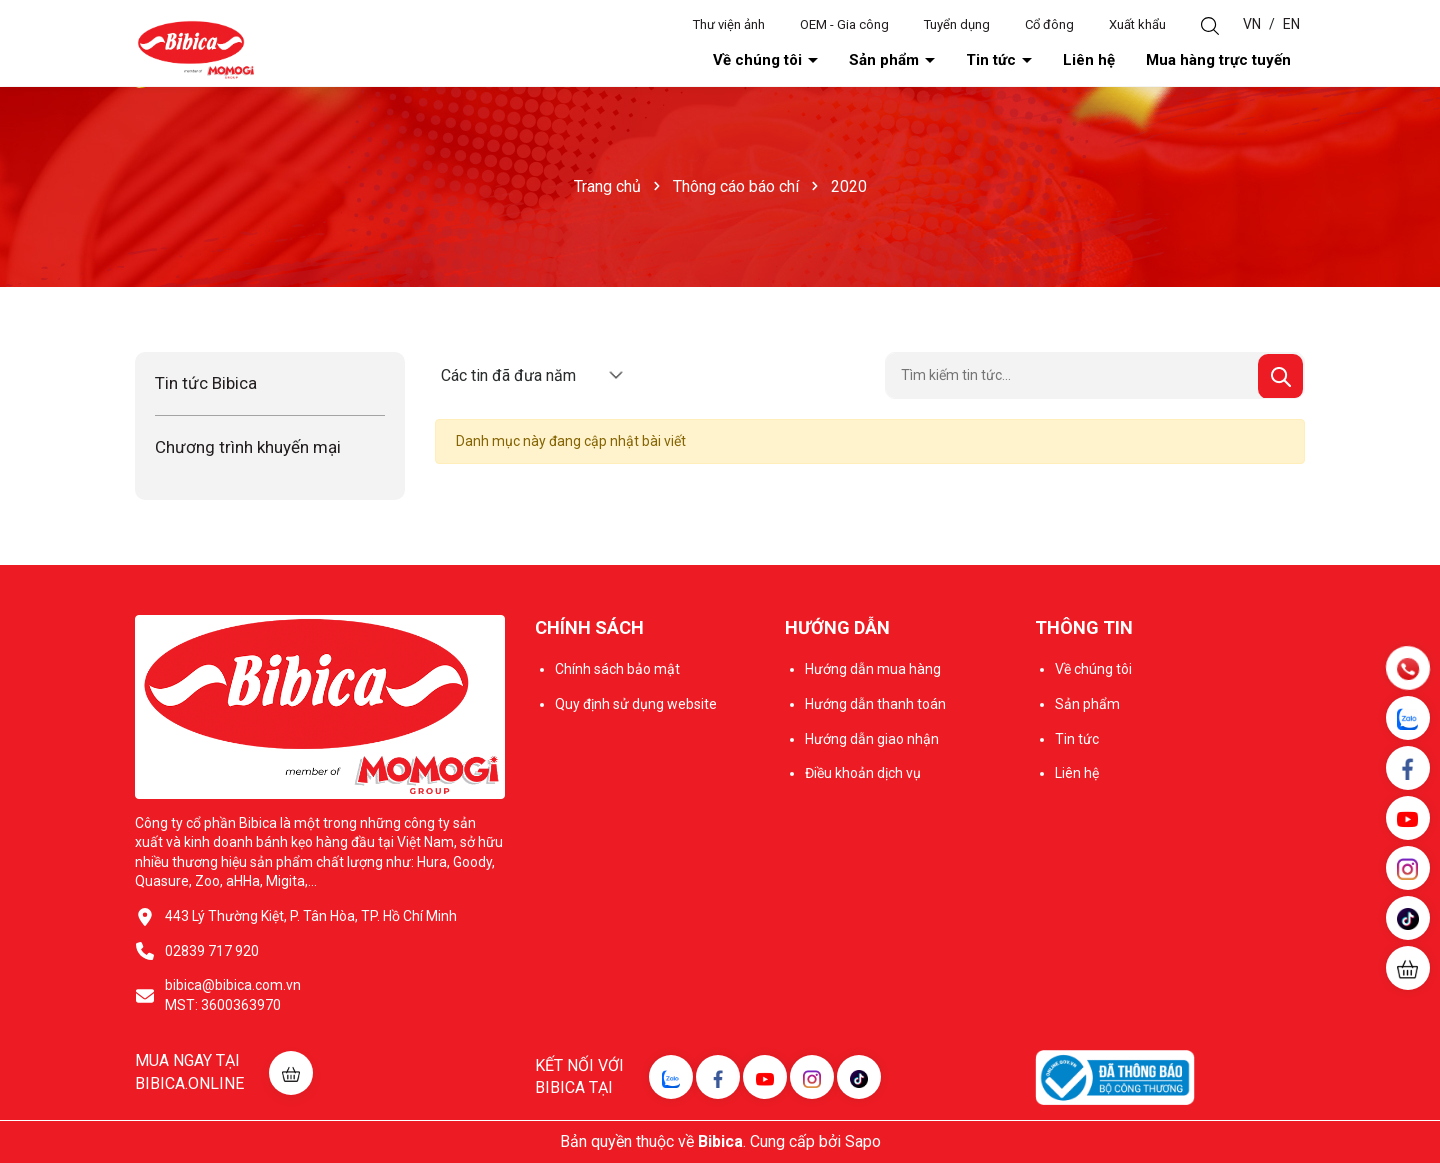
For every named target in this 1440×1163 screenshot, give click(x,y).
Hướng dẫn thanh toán (875, 704)
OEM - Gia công (844, 24)
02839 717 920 (212, 951)
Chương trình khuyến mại (248, 447)
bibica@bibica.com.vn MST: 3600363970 (233, 995)
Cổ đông (1049, 24)
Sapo (863, 1141)
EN (1291, 24)
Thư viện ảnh (729, 24)
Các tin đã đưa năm (508, 375)
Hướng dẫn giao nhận (872, 739)
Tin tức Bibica (206, 383)
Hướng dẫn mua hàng (873, 669)
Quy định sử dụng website (636, 704)
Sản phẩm (886, 60)
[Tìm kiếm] (1280, 376)
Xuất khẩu (1137, 24)
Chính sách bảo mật (617, 669)
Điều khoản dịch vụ (863, 773)
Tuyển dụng (957, 24)
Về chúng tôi (759, 60)
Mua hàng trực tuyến (1218, 60)
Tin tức (993, 60)
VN (1252, 24)
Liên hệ (1089, 60)
